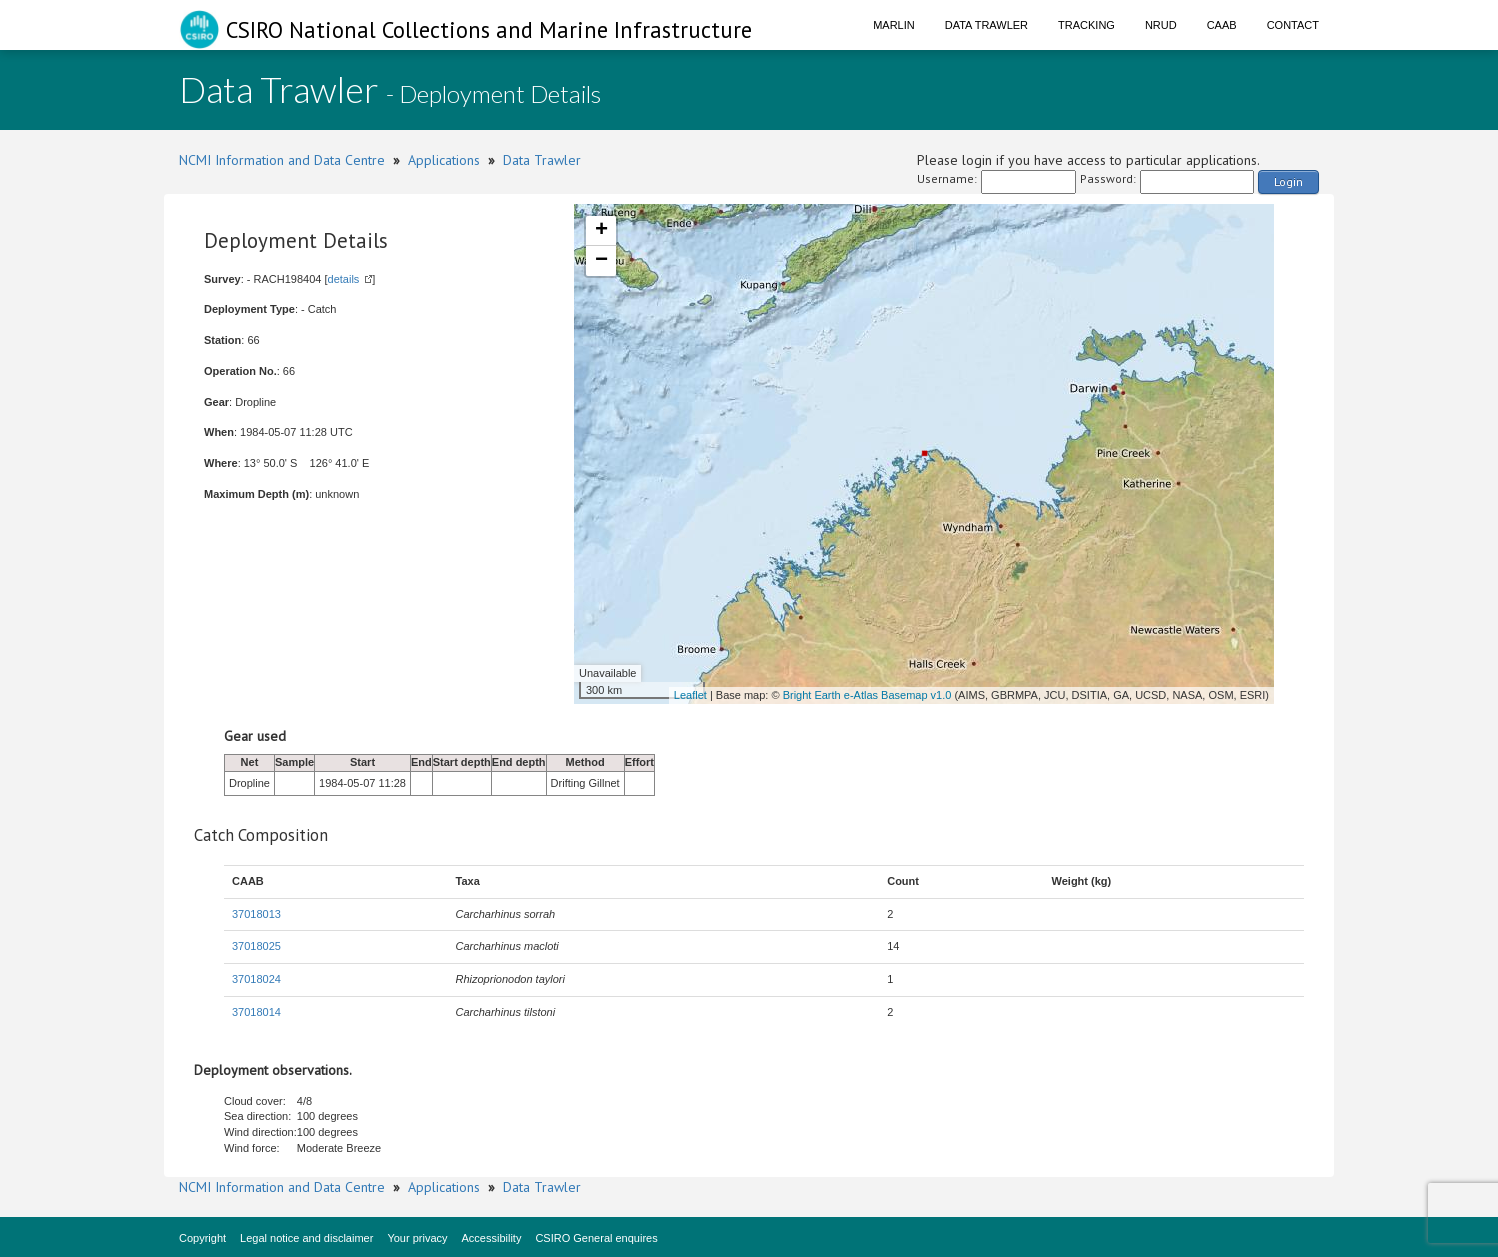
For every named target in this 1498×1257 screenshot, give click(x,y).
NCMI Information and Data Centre (282, 160)
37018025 (256, 946)
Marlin (894, 25)
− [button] (601, 261)
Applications (444, 160)
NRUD (1161, 25)
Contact (1293, 25)
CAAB (1222, 25)
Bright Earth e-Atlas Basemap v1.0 (867, 695)
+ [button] (601, 231)
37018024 (256, 979)
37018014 (256, 1012)
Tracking (1086, 25)
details (344, 279)
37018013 (256, 914)
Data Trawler (986, 25)
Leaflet (690, 695)
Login (1288, 181)
